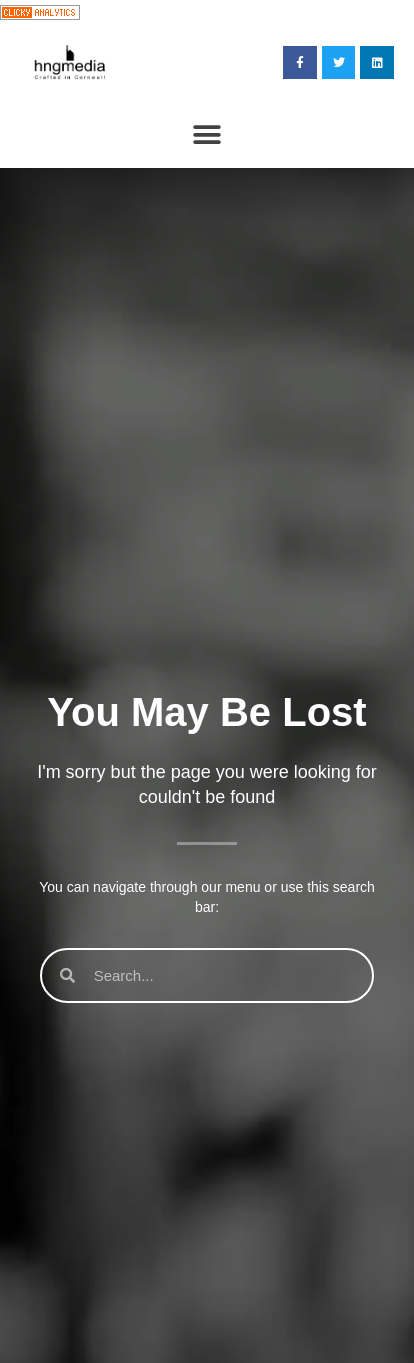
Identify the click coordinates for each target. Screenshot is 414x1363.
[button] (207, 135)
